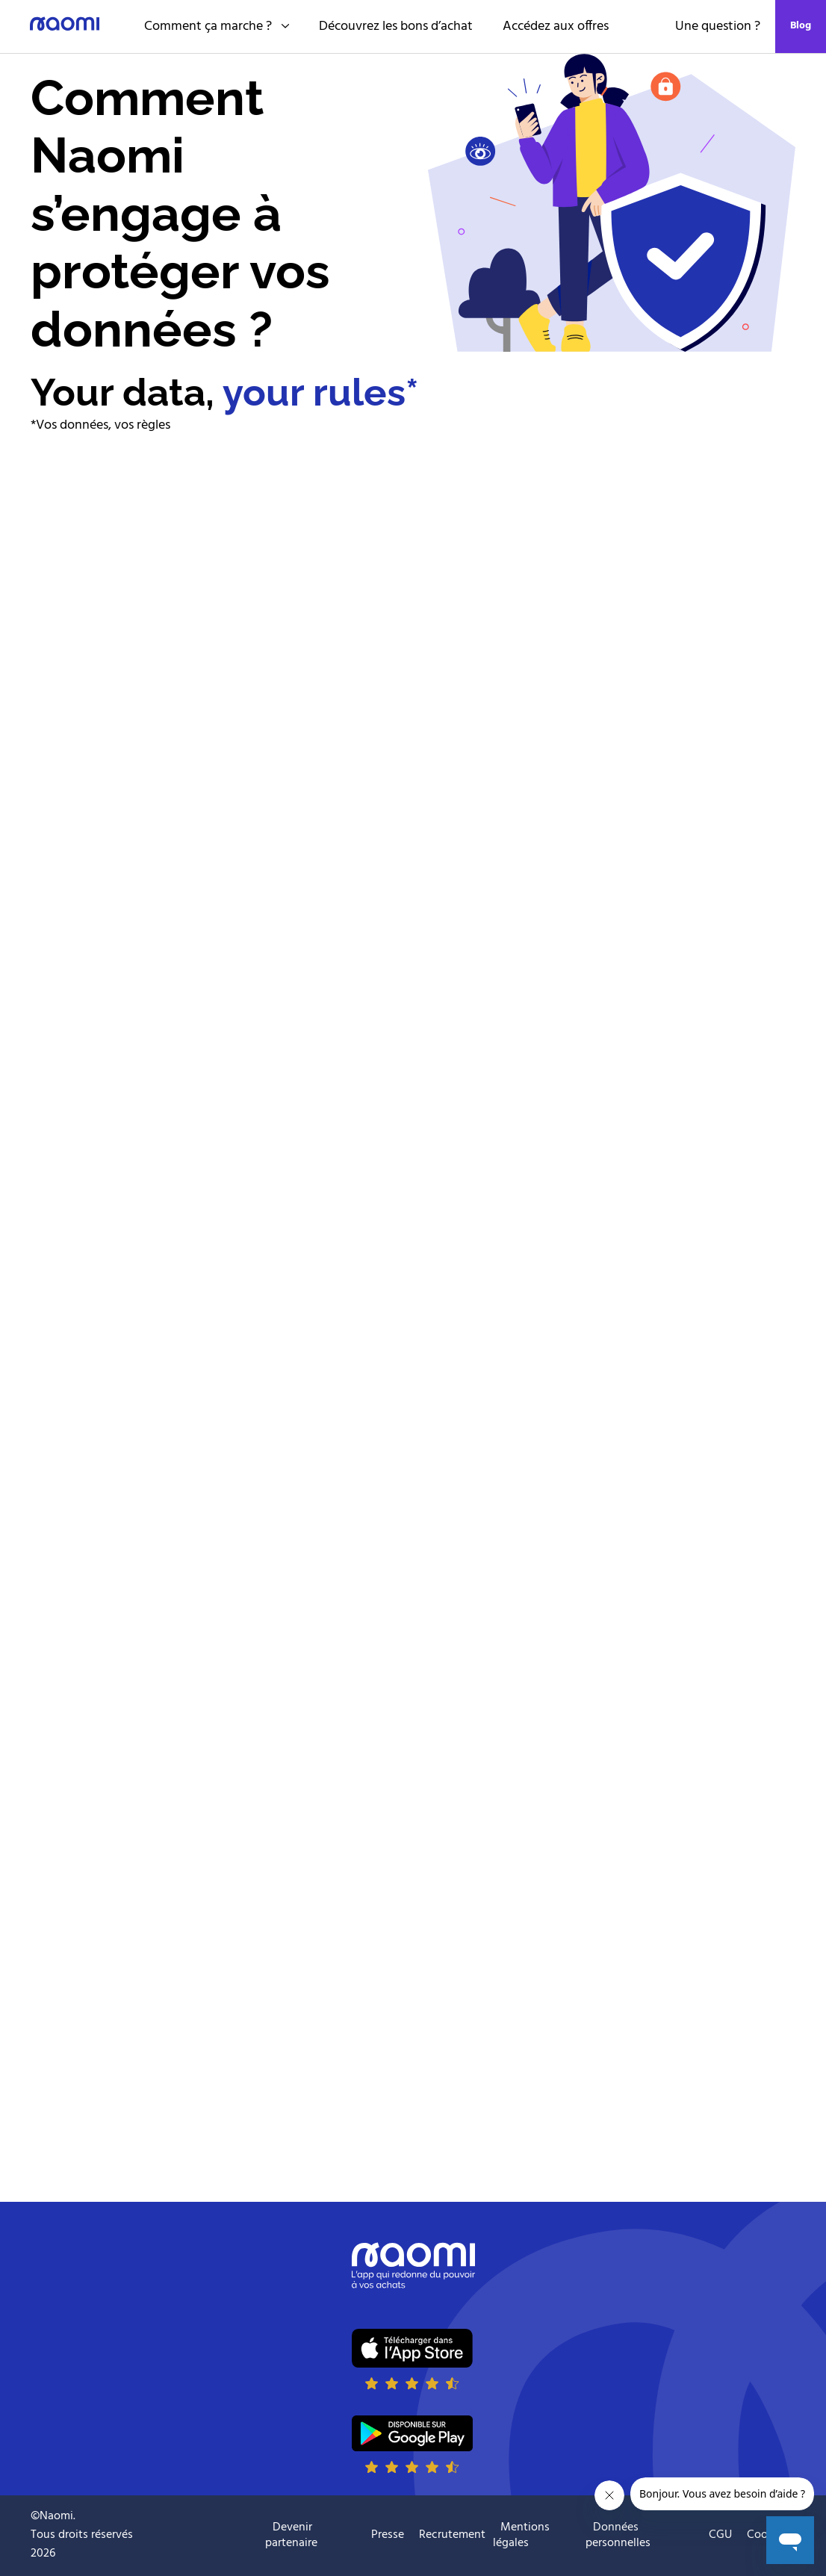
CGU (720, 2535)
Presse (387, 2535)
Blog (800, 25)
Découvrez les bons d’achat (396, 26)
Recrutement (452, 2535)
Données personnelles (618, 2535)
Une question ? (717, 26)
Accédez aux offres (556, 26)
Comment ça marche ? (216, 26)
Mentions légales (521, 2535)
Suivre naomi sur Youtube (246, 2535)
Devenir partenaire (291, 2535)
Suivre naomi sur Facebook (209, 2535)
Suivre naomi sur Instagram (172, 2535)
